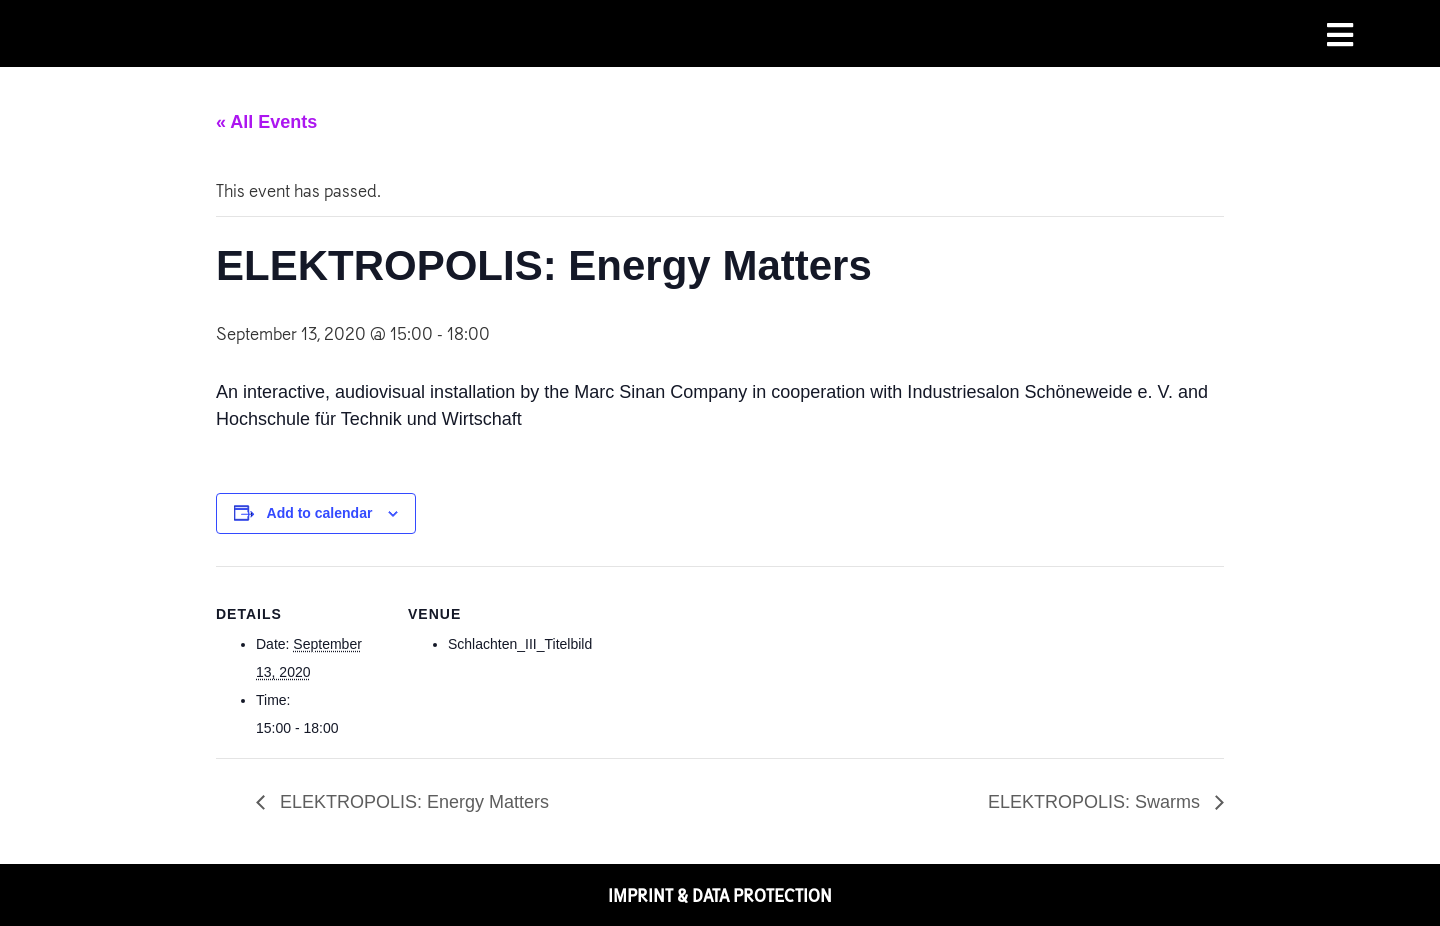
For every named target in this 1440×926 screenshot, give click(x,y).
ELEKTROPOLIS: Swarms (1096, 802)
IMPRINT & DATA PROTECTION (720, 895)
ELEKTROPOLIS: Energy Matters (412, 802)
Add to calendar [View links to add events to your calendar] (320, 513)
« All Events (266, 122)
